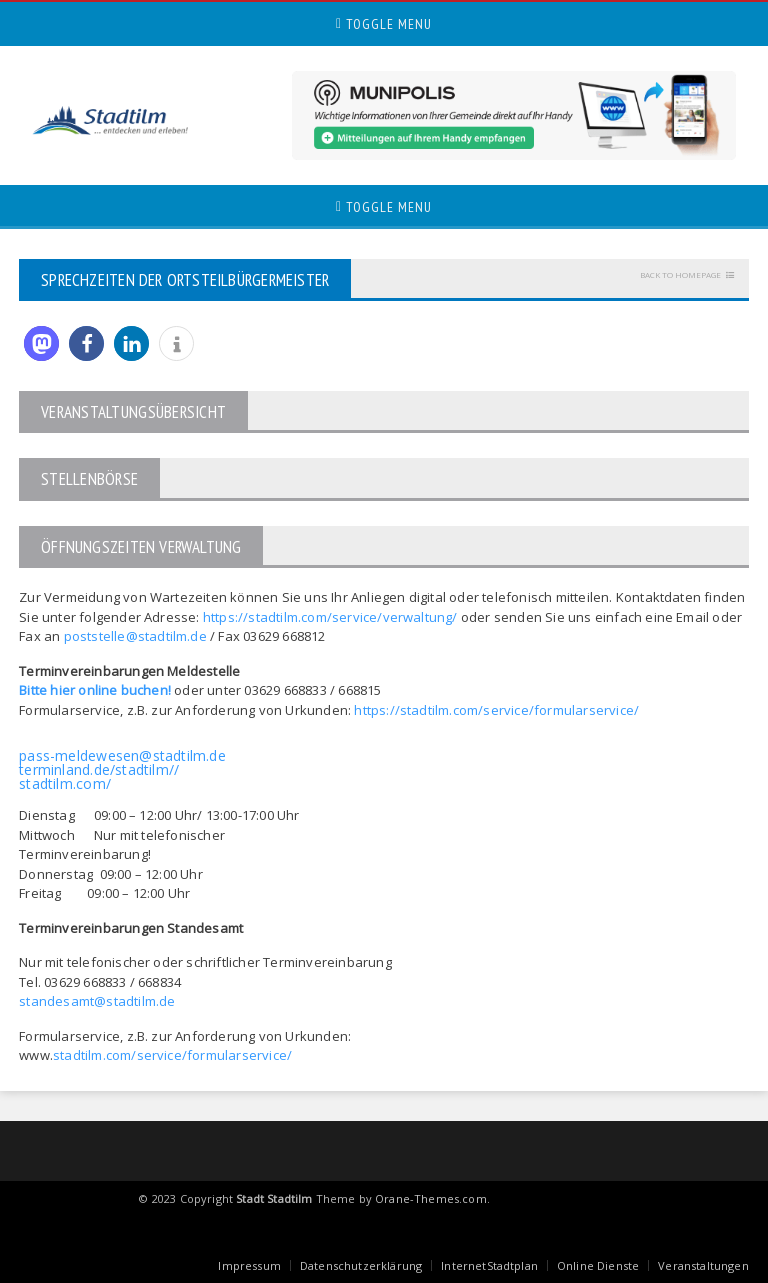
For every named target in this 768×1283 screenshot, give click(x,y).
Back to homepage (680, 274)
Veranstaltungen (703, 1265)
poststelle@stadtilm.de (135, 636)
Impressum (249, 1265)
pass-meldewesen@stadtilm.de (122, 755)
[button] (41, 343)
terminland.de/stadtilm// (99, 769)
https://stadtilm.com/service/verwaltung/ (330, 617)
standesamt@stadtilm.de (97, 1001)
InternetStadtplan (489, 1265)
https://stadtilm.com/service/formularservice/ (496, 710)
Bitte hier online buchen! (95, 690)
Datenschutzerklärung (361, 1265)
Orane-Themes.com (431, 1198)
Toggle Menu (384, 24)
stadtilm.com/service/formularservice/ (172, 1055)
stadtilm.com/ (65, 783)
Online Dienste (598, 1265)
